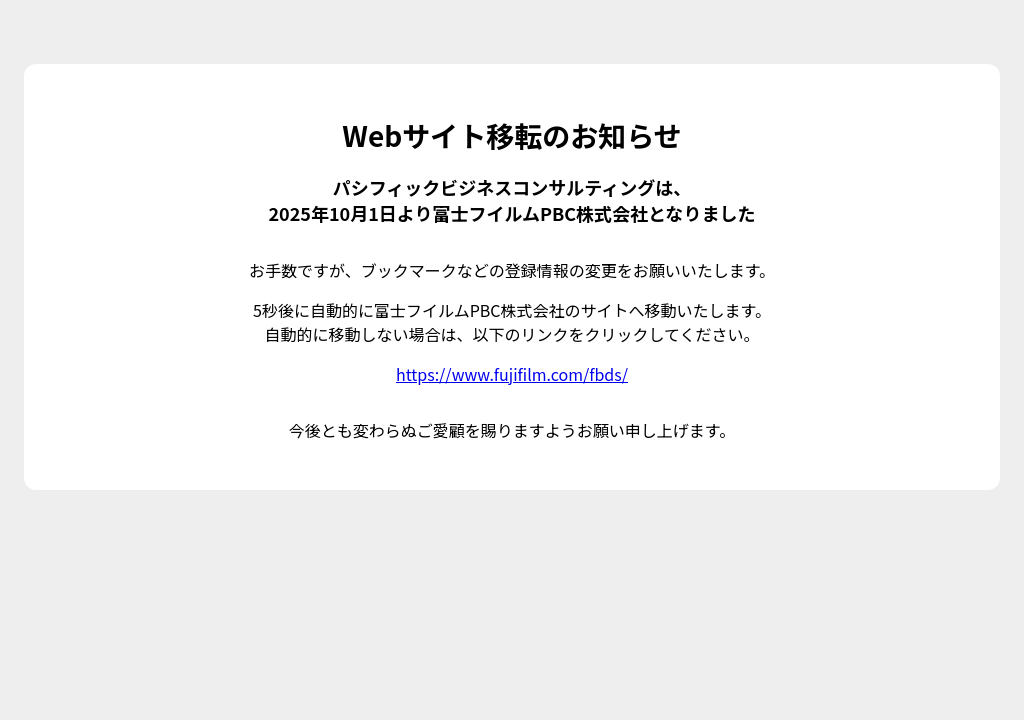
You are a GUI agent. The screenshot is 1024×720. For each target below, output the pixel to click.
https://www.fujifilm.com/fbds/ (512, 374)
